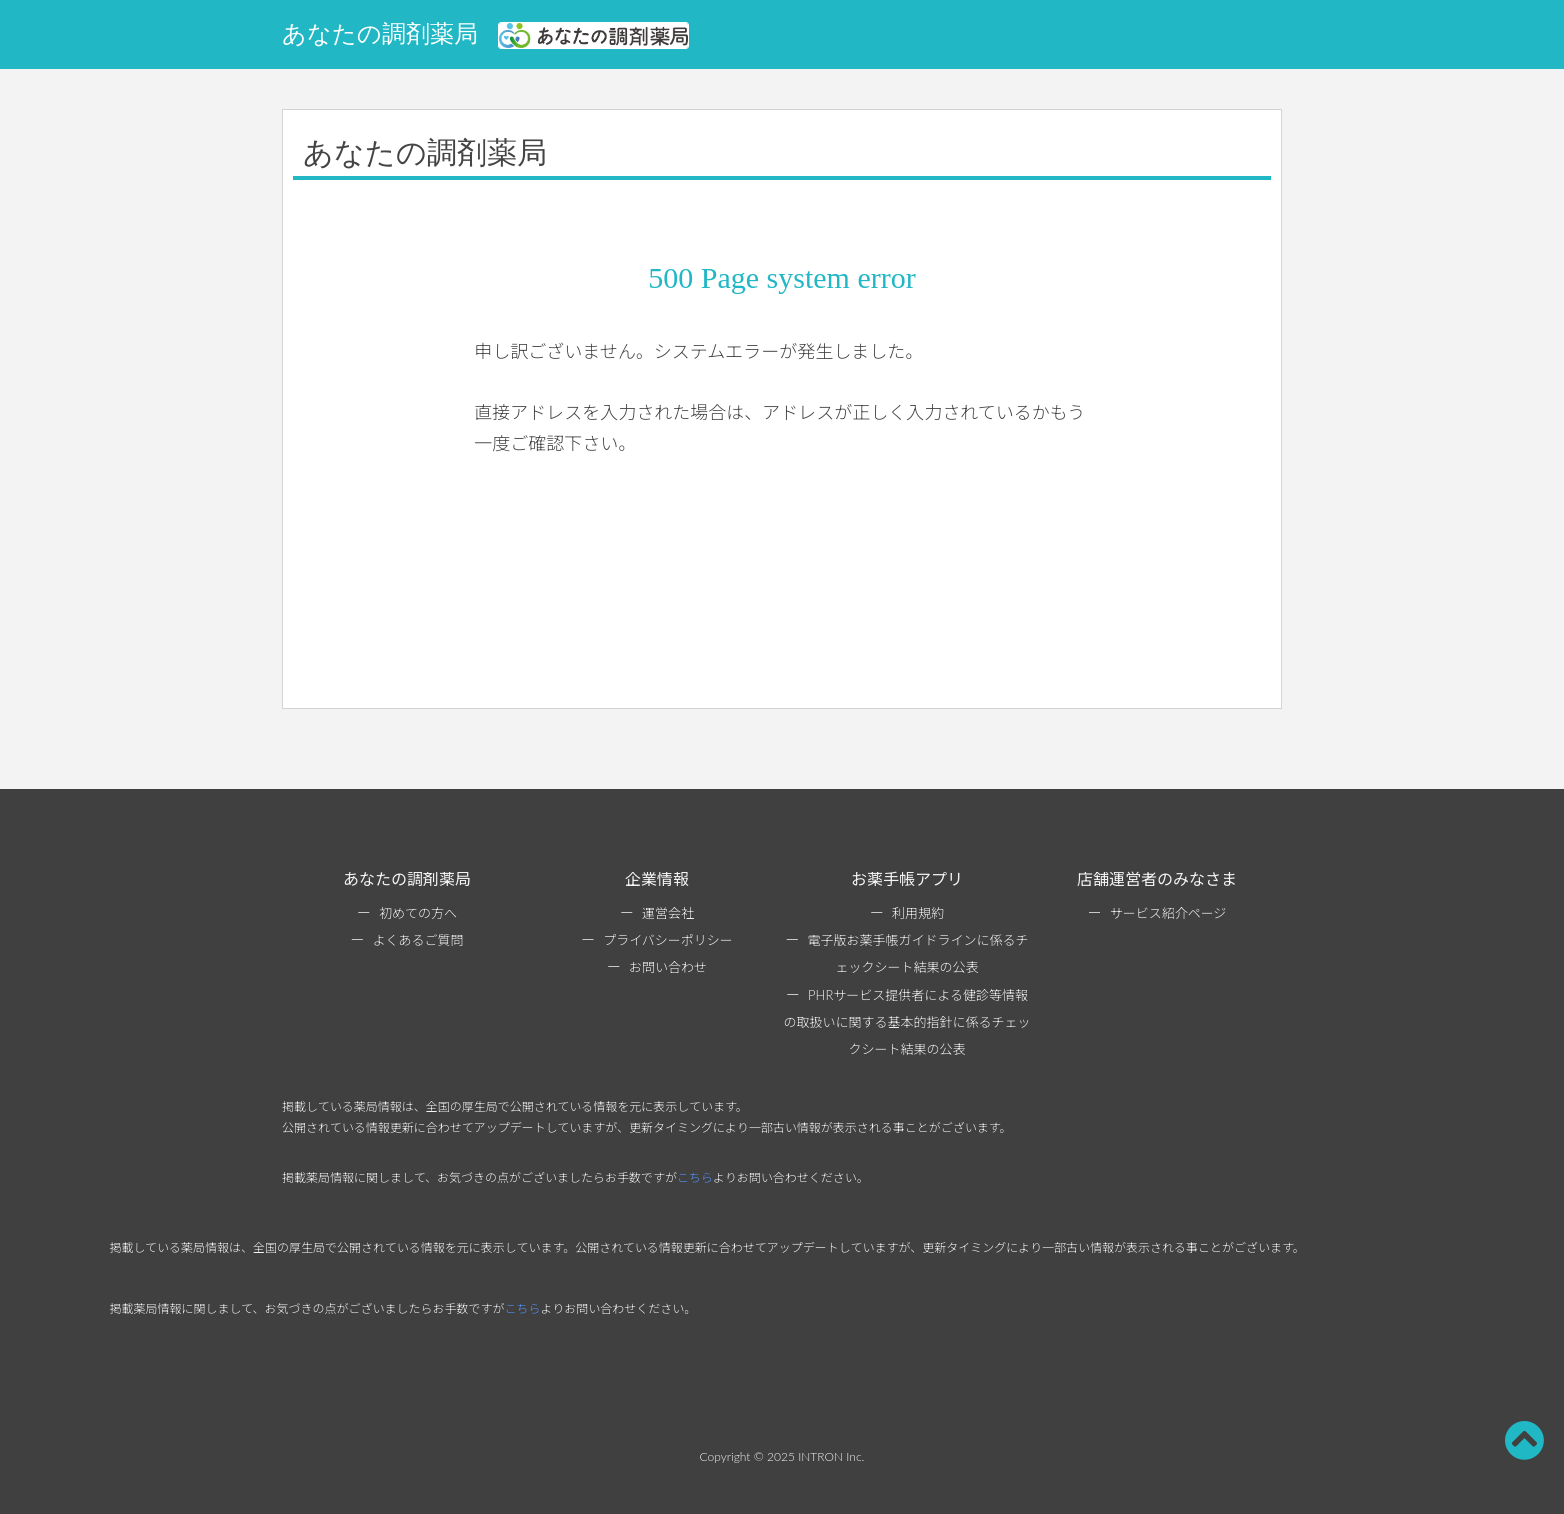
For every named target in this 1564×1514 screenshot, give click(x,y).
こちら (695, 1177)
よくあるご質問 (417, 940)
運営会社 (668, 913)
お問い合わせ (668, 967)
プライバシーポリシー (668, 940)
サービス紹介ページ (1168, 913)
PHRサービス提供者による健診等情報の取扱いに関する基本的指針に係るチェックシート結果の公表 (906, 1022)
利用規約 (918, 913)
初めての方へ (418, 913)
